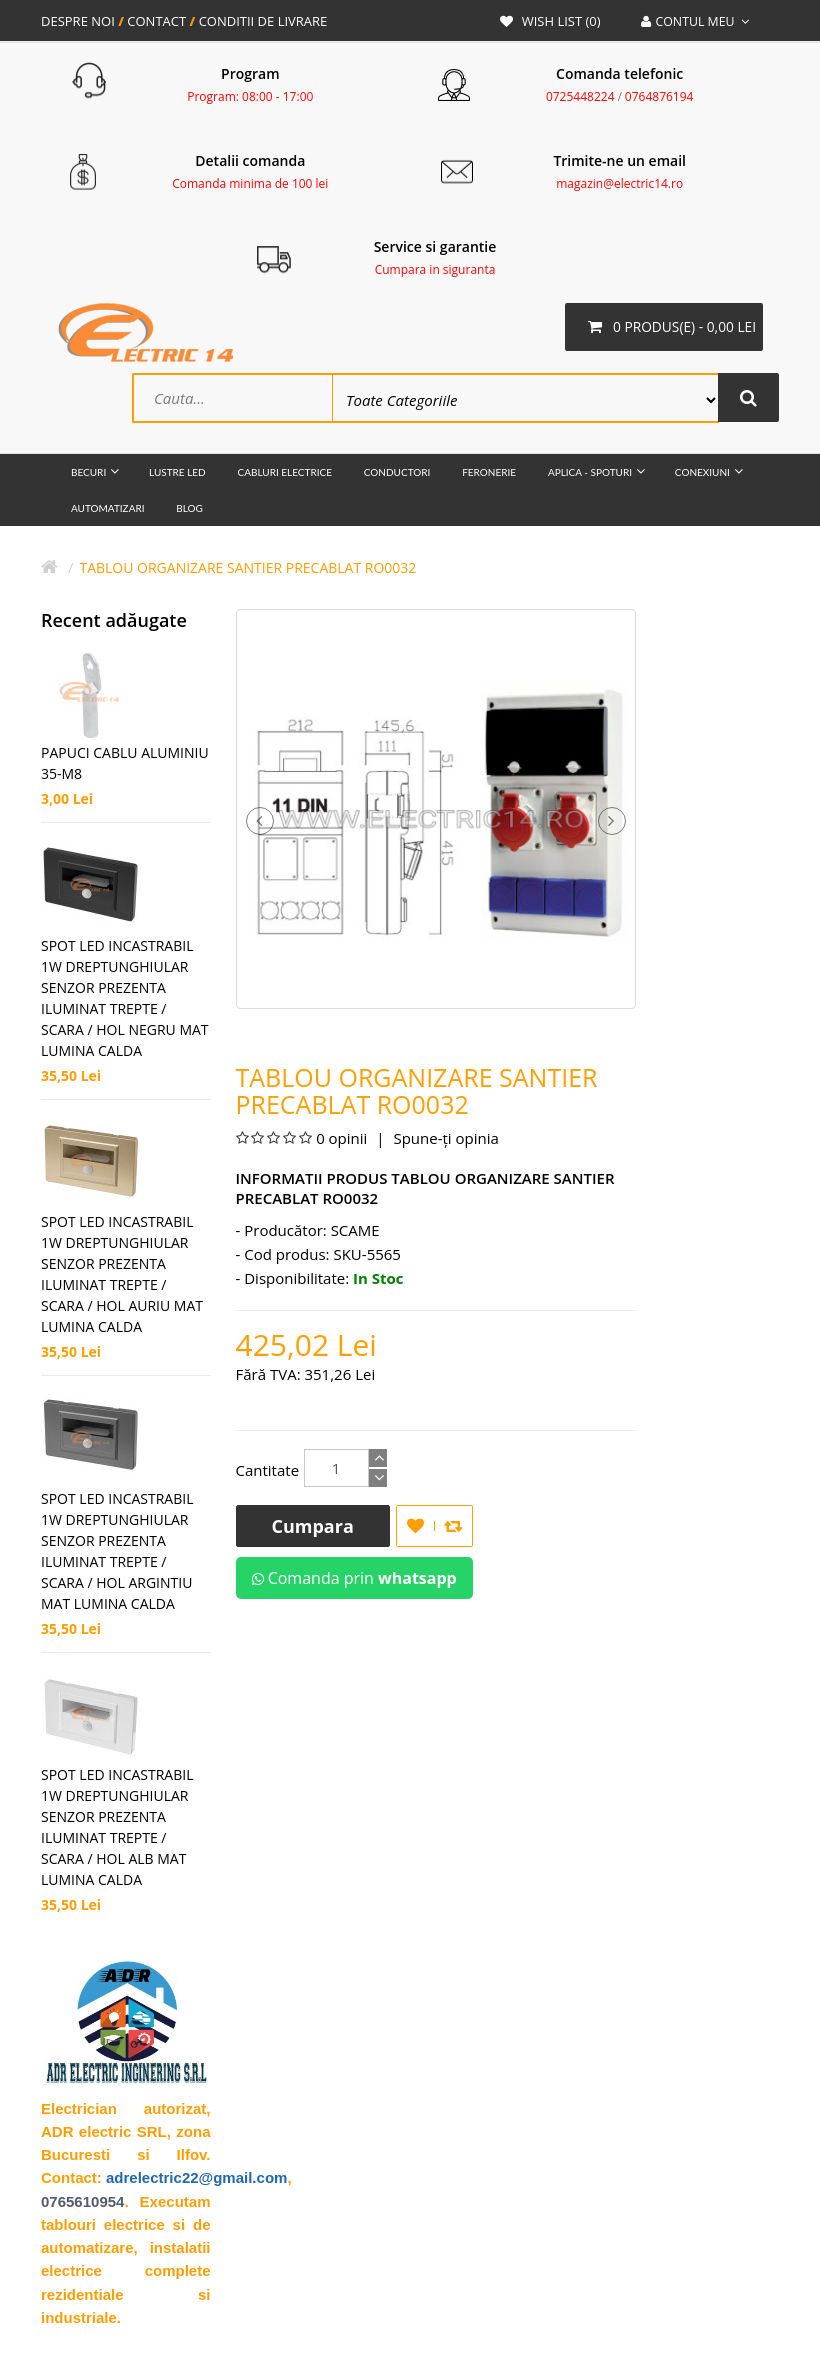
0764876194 (659, 96)
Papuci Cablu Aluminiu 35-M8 (125, 765)
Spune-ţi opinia (444, 1140)
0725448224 (580, 96)
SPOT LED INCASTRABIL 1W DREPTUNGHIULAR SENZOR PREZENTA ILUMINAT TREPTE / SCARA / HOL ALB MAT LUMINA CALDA (117, 1829)
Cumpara (313, 1528)
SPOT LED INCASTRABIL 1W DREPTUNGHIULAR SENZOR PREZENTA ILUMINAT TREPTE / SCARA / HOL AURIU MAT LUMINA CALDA (122, 1276)
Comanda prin (354, 1580)
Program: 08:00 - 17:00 (250, 96)
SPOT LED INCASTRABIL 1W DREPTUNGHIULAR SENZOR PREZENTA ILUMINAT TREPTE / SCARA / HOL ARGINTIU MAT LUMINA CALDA (117, 1553)
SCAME (355, 1232)
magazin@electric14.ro (619, 183)
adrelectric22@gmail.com (196, 2179)
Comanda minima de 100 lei (250, 183)
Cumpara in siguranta (435, 269)
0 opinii (341, 1140)
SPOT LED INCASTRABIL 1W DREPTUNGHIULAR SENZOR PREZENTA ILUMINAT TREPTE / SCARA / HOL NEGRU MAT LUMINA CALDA (125, 1000)
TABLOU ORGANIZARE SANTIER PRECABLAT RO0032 (247, 569)
